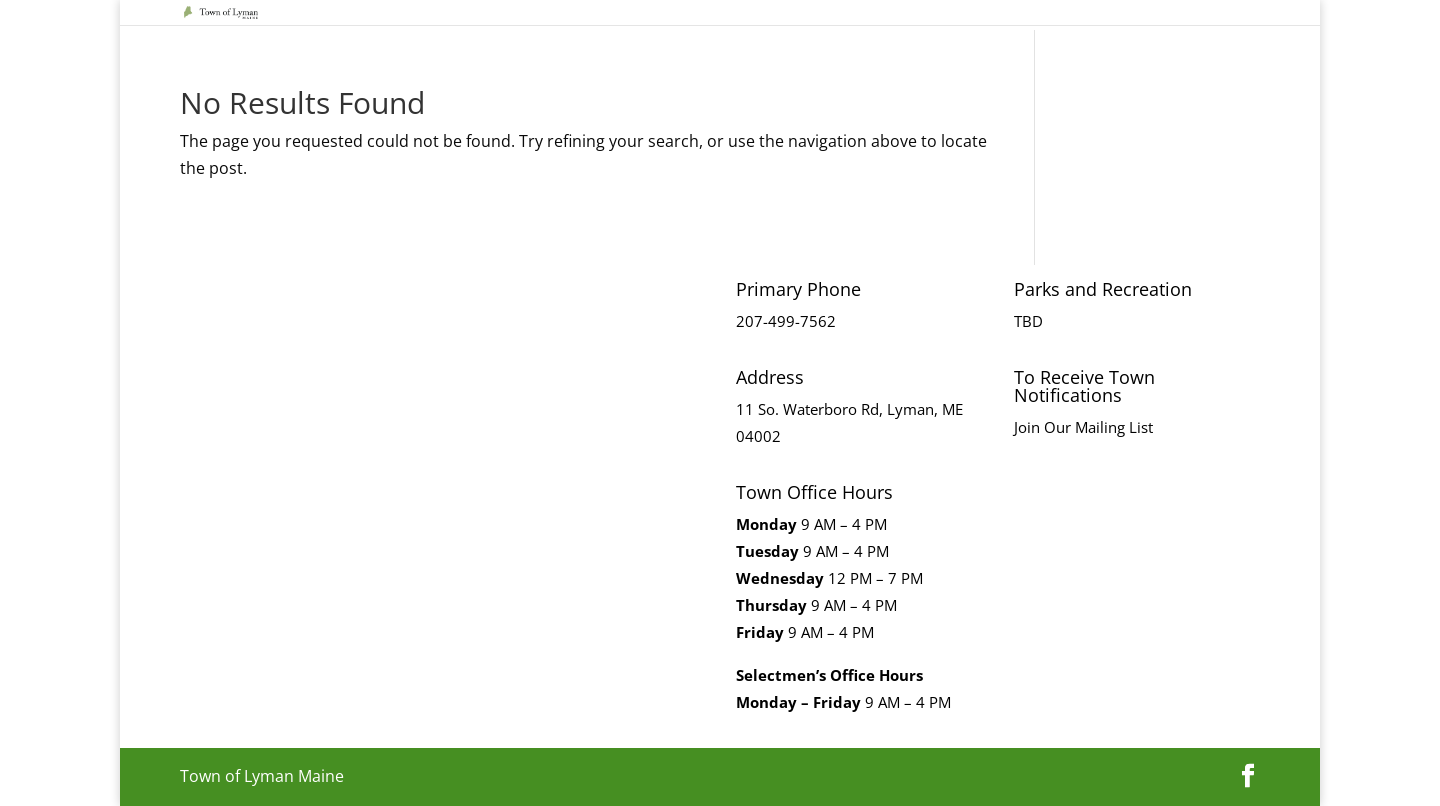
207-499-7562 (786, 321)
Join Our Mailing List (1083, 427)
